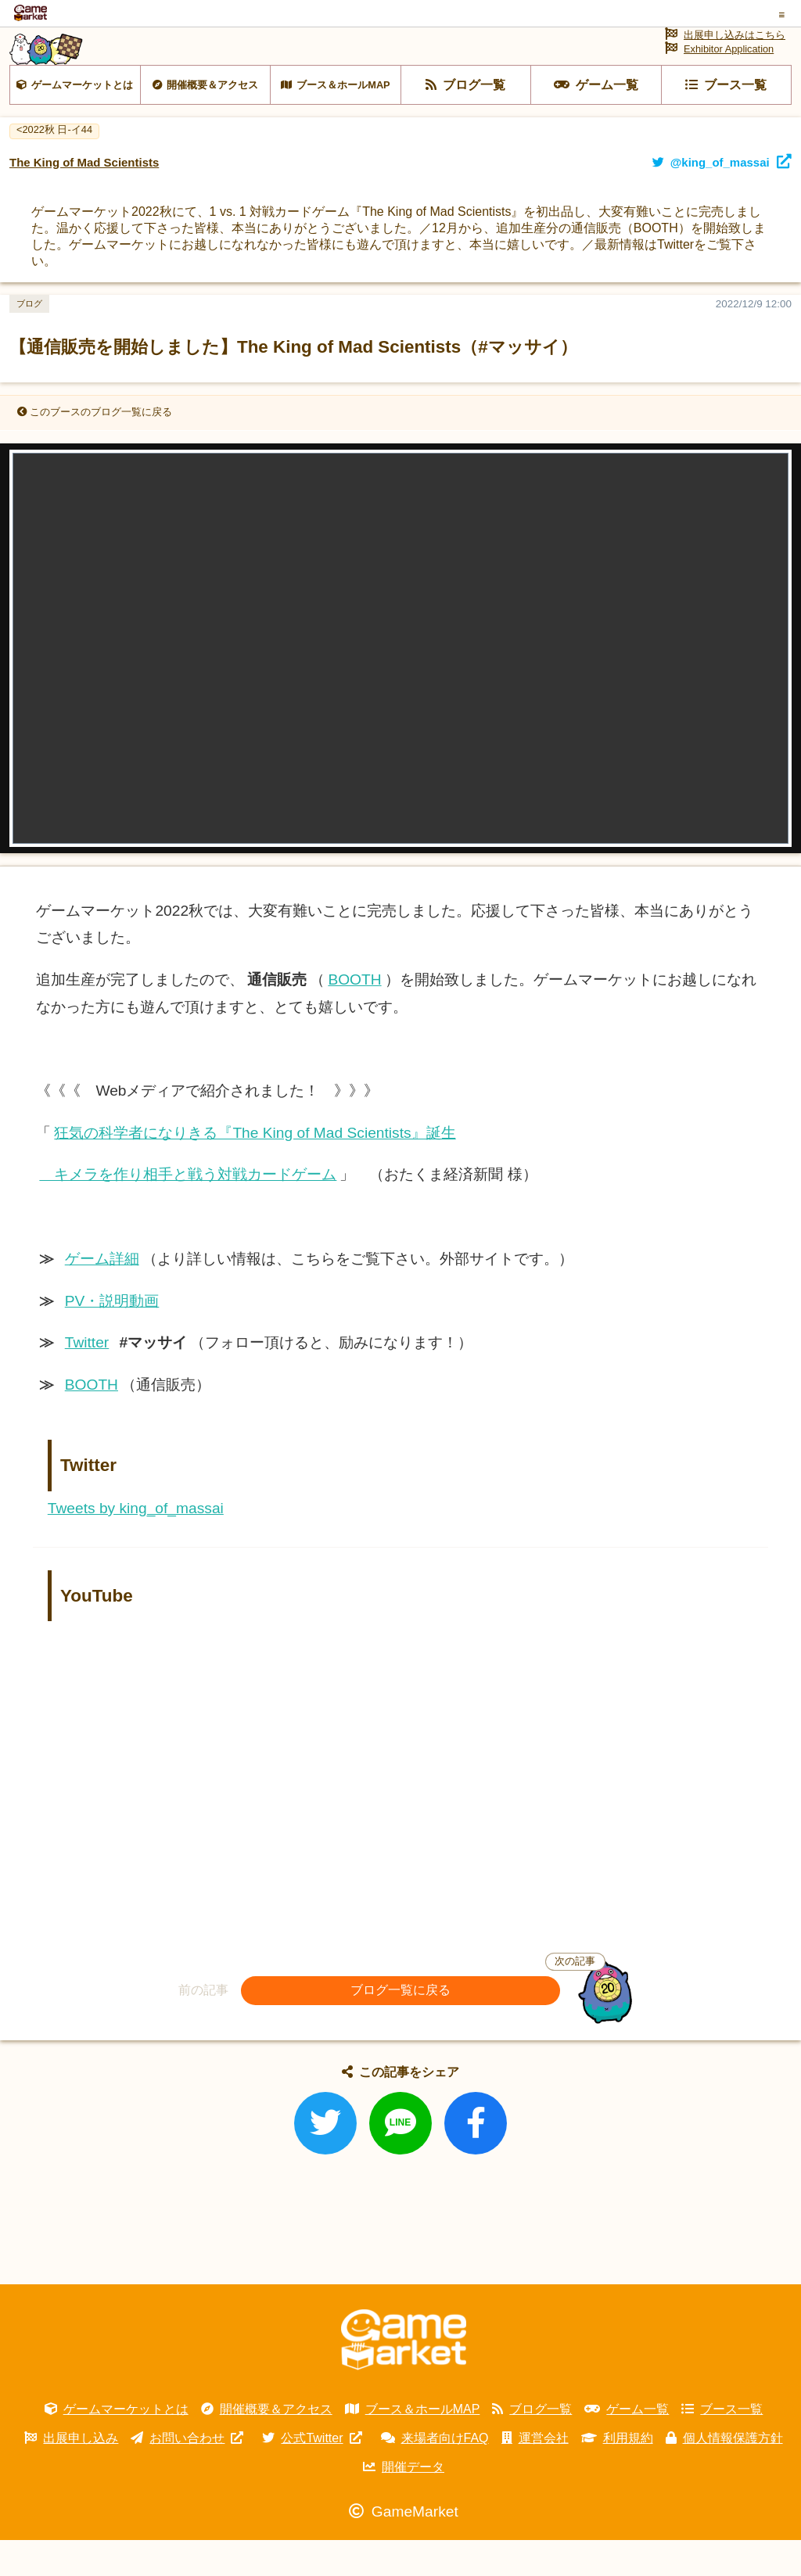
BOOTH (354, 1015)
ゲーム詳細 (102, 1294)
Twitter (87, 1379)
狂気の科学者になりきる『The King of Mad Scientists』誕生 (254, 1169)
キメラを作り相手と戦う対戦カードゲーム (187, 1211)
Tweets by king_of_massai (136, 1544)
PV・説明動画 (112, 1337)
